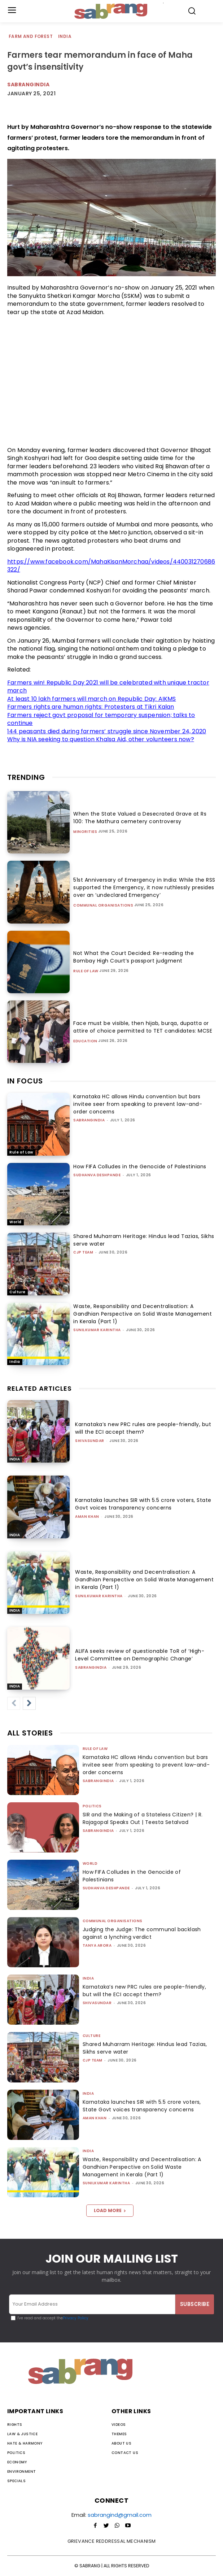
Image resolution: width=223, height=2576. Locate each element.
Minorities (85, 832)
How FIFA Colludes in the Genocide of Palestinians (139, 1166)
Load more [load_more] (110, 2210)
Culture (17, 1292)
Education (85, 1041)
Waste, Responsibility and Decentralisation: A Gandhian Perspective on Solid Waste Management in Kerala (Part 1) (142, 1314)
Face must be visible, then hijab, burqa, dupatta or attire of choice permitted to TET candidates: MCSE (142, 1027)
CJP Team (83, 1252)
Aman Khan (87, 1516)
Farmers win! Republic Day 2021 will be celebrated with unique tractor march (108, 686)
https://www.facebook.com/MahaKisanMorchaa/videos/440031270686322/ (111, 565)
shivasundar (89, 1440)
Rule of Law (86, 971)
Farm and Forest (31, 36)
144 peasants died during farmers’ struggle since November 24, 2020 (106, 731)
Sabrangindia (28, 84)
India (65, 36)
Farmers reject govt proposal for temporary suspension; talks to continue (101, 719)
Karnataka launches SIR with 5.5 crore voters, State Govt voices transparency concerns (143, 1503)
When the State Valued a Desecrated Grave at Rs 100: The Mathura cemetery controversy (139, 817)
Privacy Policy (75, 2318)
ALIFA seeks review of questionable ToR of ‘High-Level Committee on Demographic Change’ (139, 1654)
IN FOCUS (25, 1081)
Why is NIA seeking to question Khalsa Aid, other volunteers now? (100, 739)
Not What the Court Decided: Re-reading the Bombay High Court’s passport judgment (133, 957)
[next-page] (29, 1703)
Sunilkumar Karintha (97, 1330)
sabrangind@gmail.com (120, 2515)
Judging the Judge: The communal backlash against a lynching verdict (142, 1933)
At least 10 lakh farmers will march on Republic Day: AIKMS (91, 699)
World (15, 1222)
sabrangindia (89, 1120)
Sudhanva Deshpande (97, 1175)
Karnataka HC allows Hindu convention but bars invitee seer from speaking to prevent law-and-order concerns (137, 1104)
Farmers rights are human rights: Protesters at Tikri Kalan (90, 707)
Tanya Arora (97, 1945)
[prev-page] (13, 1703)
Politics (92, 1806)
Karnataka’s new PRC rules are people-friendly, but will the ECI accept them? (143, 1428)
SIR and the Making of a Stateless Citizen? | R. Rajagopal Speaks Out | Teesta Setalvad (143, 1818)
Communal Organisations (103, 905)
